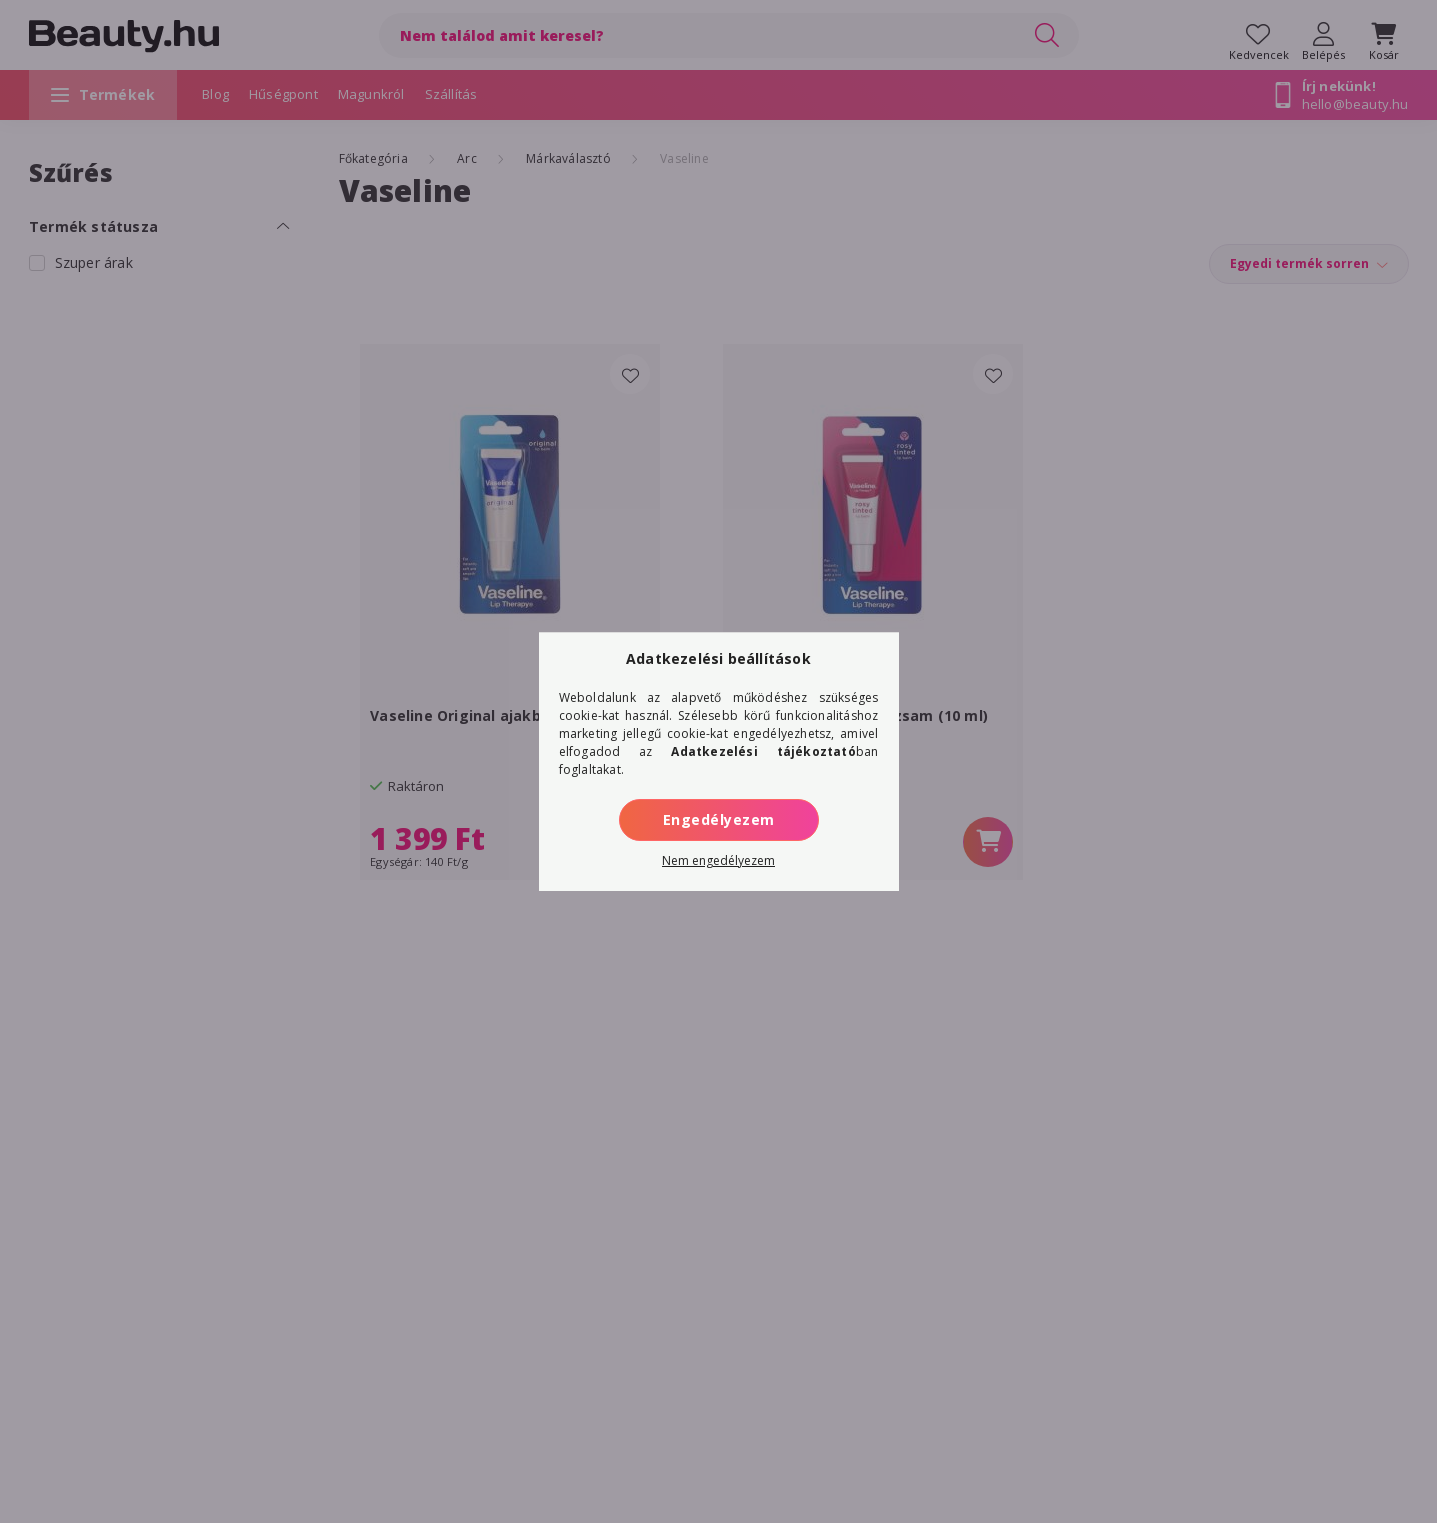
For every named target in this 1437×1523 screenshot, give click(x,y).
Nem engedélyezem (718, 860)
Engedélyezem (719, 819)
